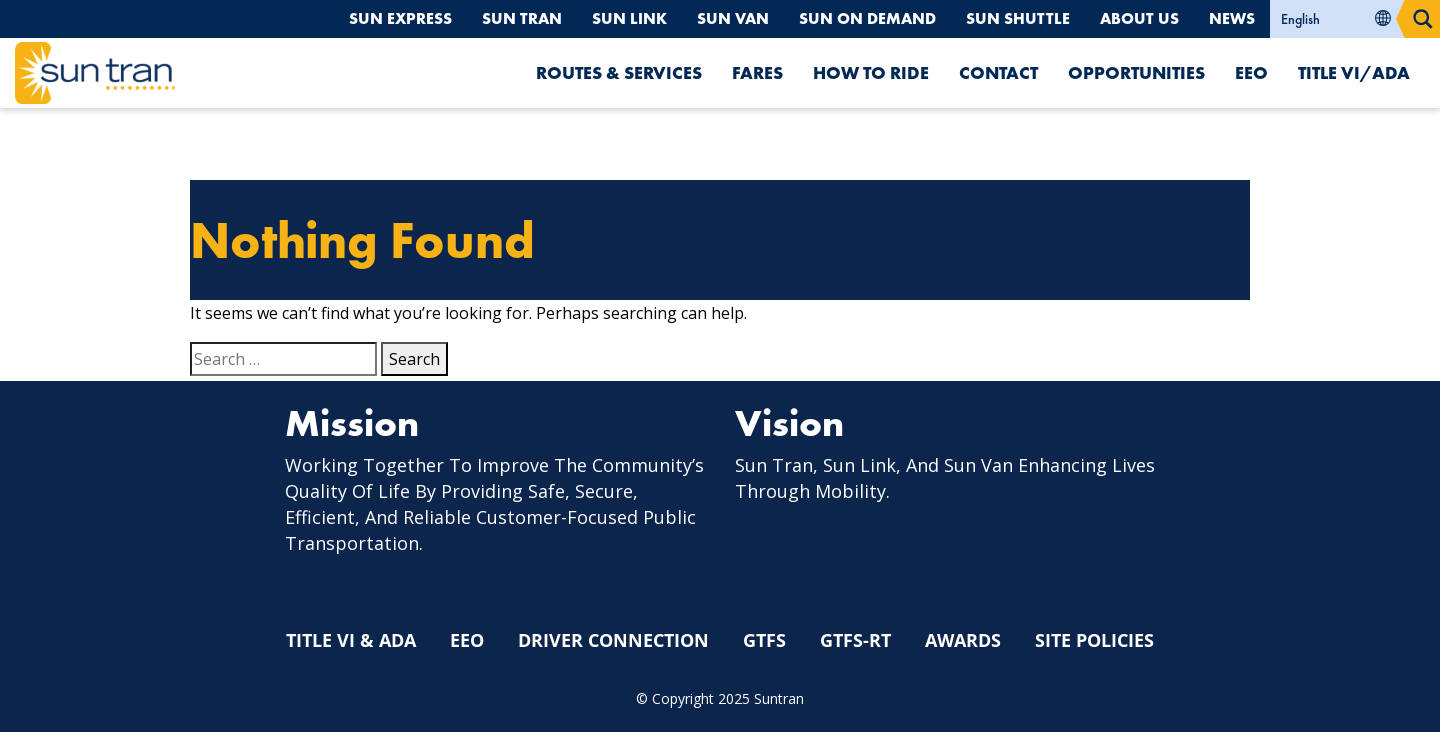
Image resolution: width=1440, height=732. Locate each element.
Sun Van (733, 18)
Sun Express (400, 18)
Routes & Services (619, 72)
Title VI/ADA (1354, 72)
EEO (1251, 72)
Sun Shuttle (1018, 18)
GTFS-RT (855, 640)
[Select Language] (1338, 19)
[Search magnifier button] (1423, 19)
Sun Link (629, 18)
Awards (963, 640)
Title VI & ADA (351, 640)
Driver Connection (613, 640)
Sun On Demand (867, 18)
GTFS (764, 640)
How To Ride (871, 72)
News (1232, 18)
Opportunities (1136, 72)
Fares (757, 72)
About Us (1139, 18)
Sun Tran (522, 18)
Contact (998, 72)
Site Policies (1094, 640)
